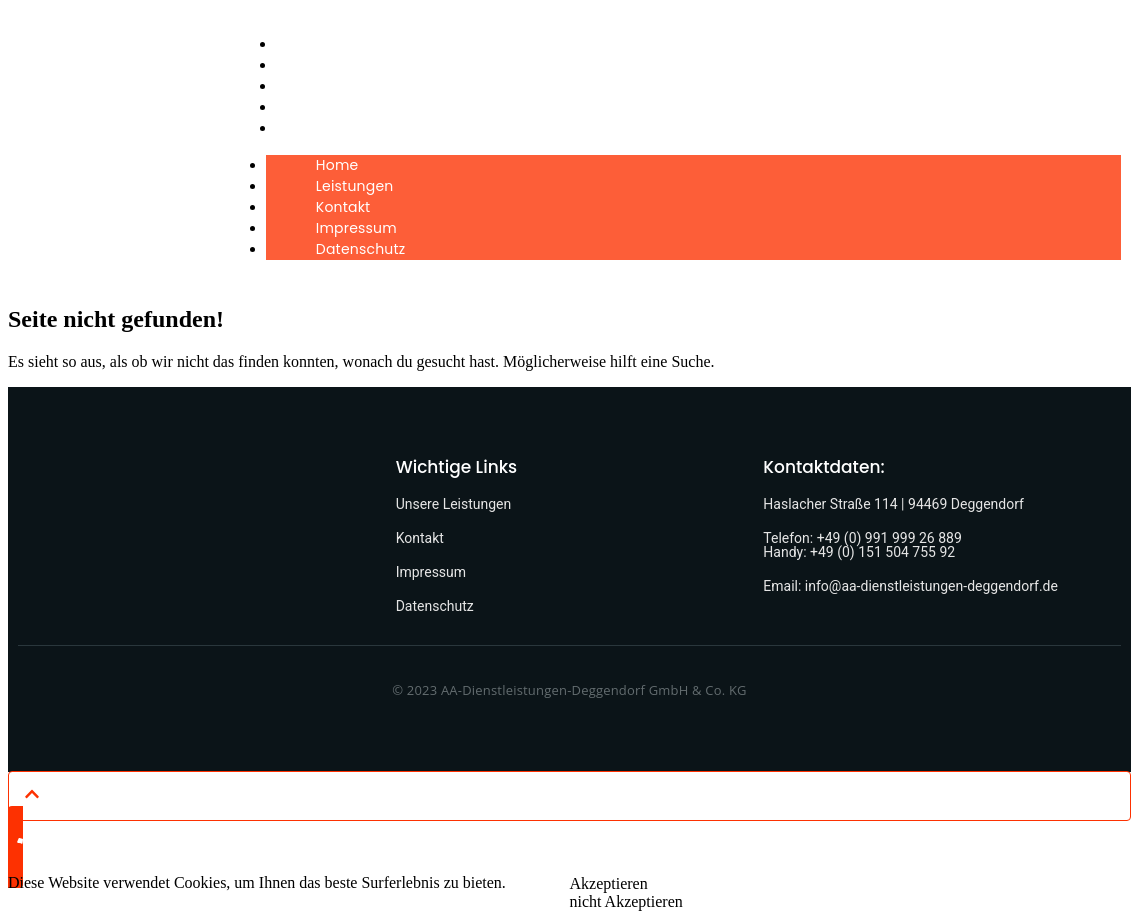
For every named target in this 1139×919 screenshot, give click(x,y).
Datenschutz (329, 128)
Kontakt (311, 86)
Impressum (324, 107)
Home (305, 44)
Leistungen (323, 65)
